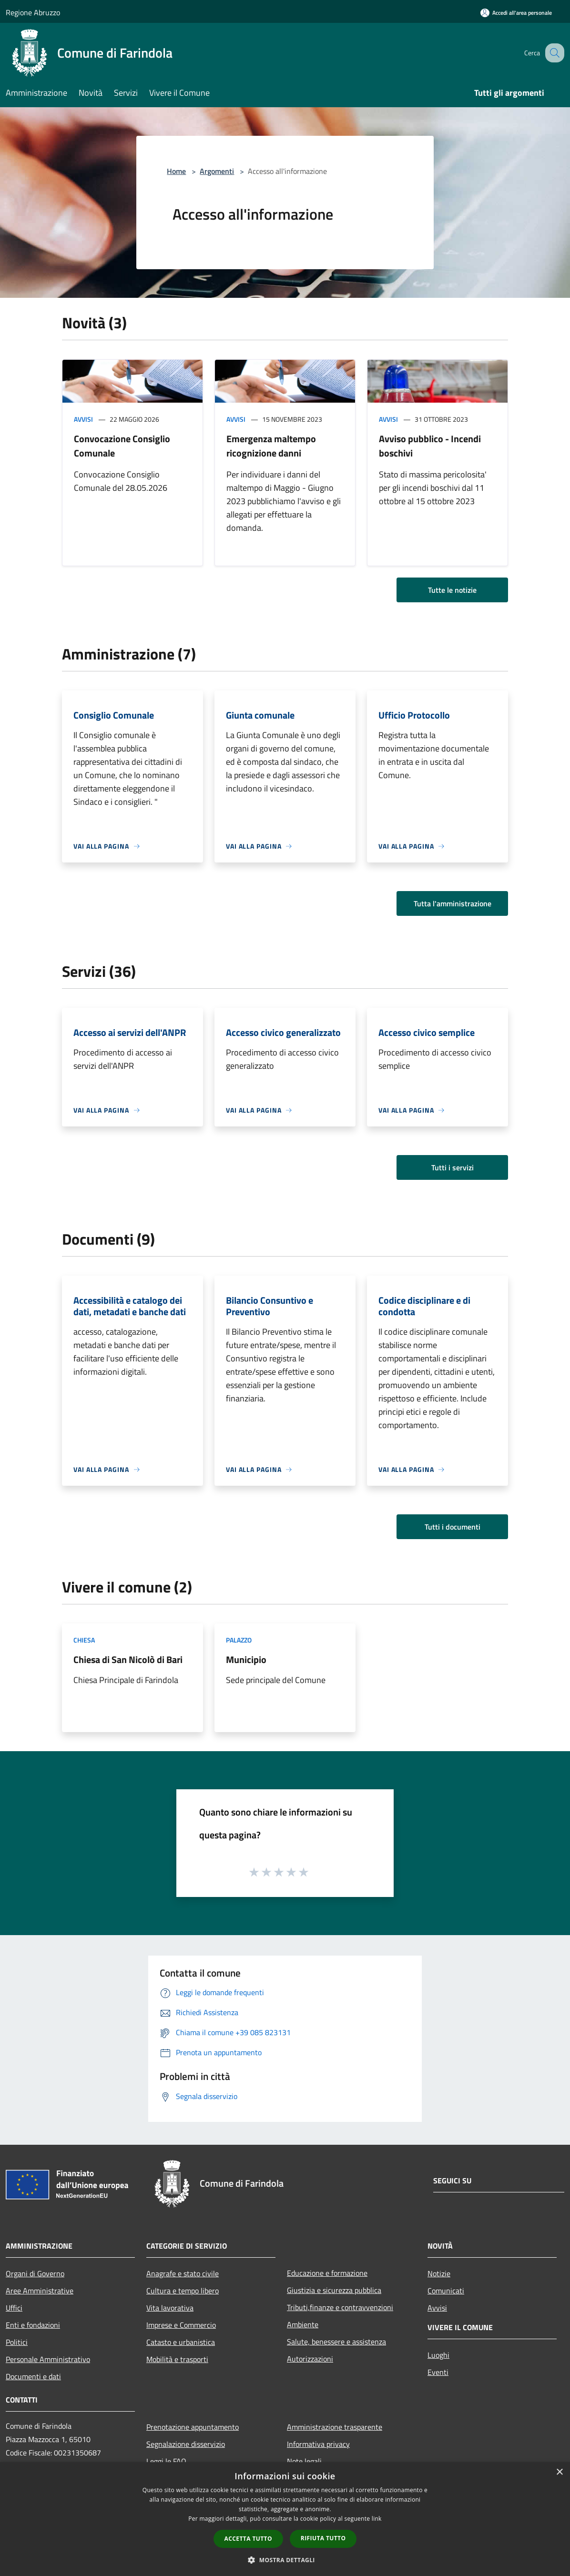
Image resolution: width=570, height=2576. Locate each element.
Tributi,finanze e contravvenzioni (340, 2307)
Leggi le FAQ (166, 2461)
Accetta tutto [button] (248, 2539)
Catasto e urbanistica (180, 2342)
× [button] (559, 2472)
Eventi (438, 2372)
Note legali (304, 2461)
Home (176, 171)
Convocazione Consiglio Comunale (122, 445)
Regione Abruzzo (33, 12)
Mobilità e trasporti (177, 2359)
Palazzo (239, 1640)
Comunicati (446, 2290)
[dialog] (285, 2519)
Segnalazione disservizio (185, 2444)
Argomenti (217, 171)
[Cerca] (552, 52)
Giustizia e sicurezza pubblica (334, 2290)
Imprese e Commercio (181, 2325)
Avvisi (83, 419)
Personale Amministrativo (48, 2359)
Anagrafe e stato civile (182, 2273)
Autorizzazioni (310, 2358)
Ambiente (302, 2324)
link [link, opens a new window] (377, 2519)
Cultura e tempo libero (182, 2290)
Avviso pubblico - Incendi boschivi (430, 445)
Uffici (14, 2307)
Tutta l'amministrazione (452, 903)
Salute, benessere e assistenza (336, 2341)
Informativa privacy (318, 2444)
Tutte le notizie (452, 590)
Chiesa (84, 1640)
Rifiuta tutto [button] (323, 2538)
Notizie (439, 2273)
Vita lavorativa (169, 2307)
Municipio (246, 1659)
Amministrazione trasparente (334, 2427)
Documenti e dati (33, 2376)
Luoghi (438, 2355)
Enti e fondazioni (33, 2325)
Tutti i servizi (452, 1167)
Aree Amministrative (39, 2290)
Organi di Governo (35, 2273)
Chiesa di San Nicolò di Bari (128, 1659)
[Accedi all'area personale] (516, 12)
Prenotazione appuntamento (192, 2427)
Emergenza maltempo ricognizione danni (271, 445)
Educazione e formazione (327, 2273)
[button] (285, 2560)
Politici (17, 2342)
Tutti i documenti (452, 1526)
